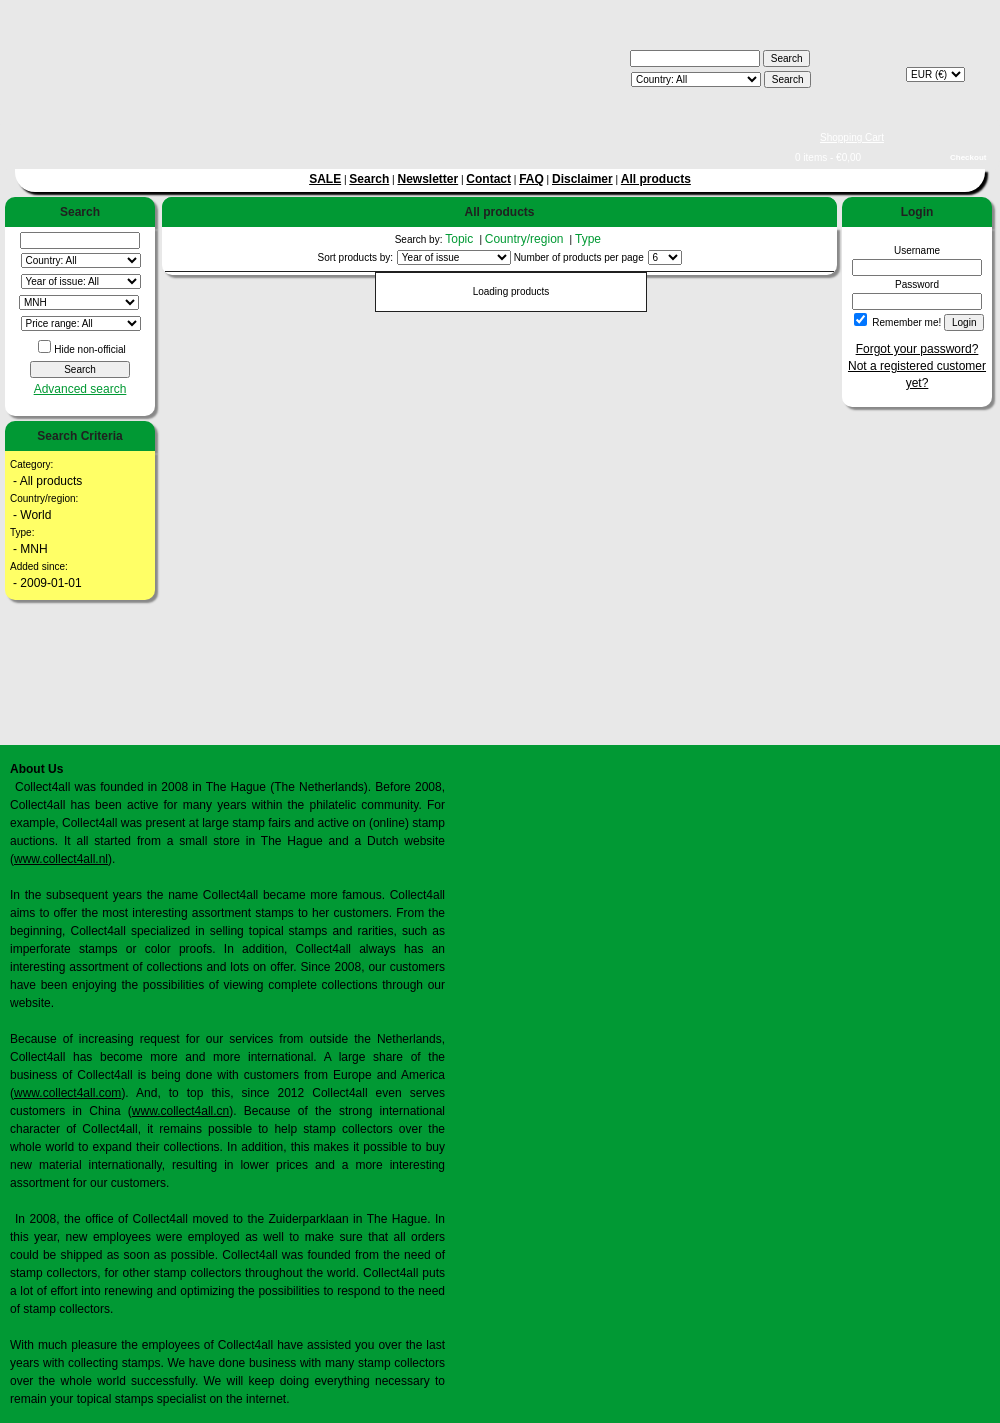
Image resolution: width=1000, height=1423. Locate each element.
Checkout (968, 157)
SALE (325, 179)
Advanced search (80, 389)
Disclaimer (582, 179)
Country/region (526, 239)
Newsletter (427, 179)
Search (369, 179)
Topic (460, 239)
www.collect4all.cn (180, 1111)
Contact (488, 179)
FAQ (531, 179)
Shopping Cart (852, 137)
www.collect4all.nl (61, 859)
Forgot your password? (917, 349)
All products (656, 179)
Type (589, 239)
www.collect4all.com (67, 1093)
